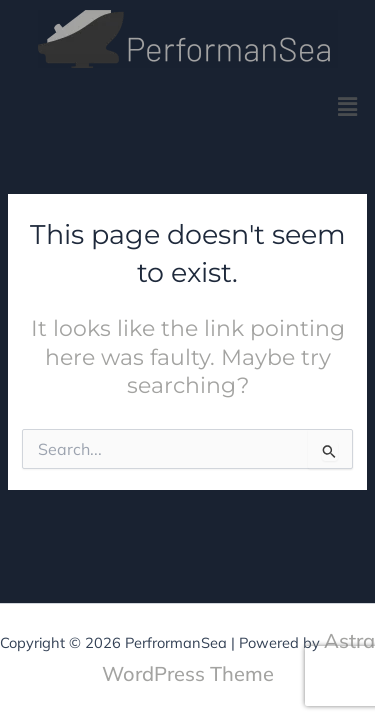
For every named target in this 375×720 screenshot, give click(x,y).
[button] (348, 106)
